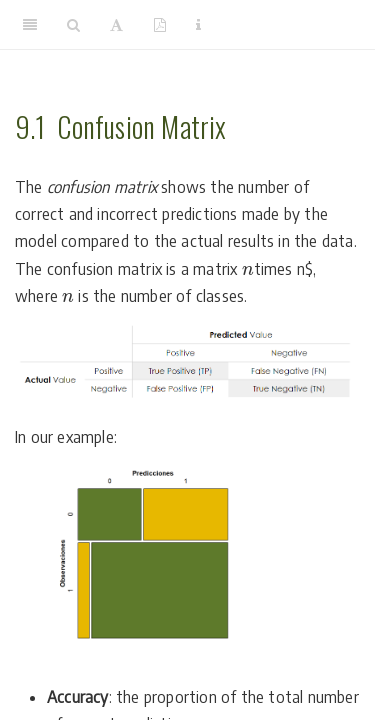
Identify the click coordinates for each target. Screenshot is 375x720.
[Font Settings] (116, 25)
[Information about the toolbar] (198, 25)
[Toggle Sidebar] (30, 25)
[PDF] (160, 25)
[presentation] (248, 271)
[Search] (73, 25)
